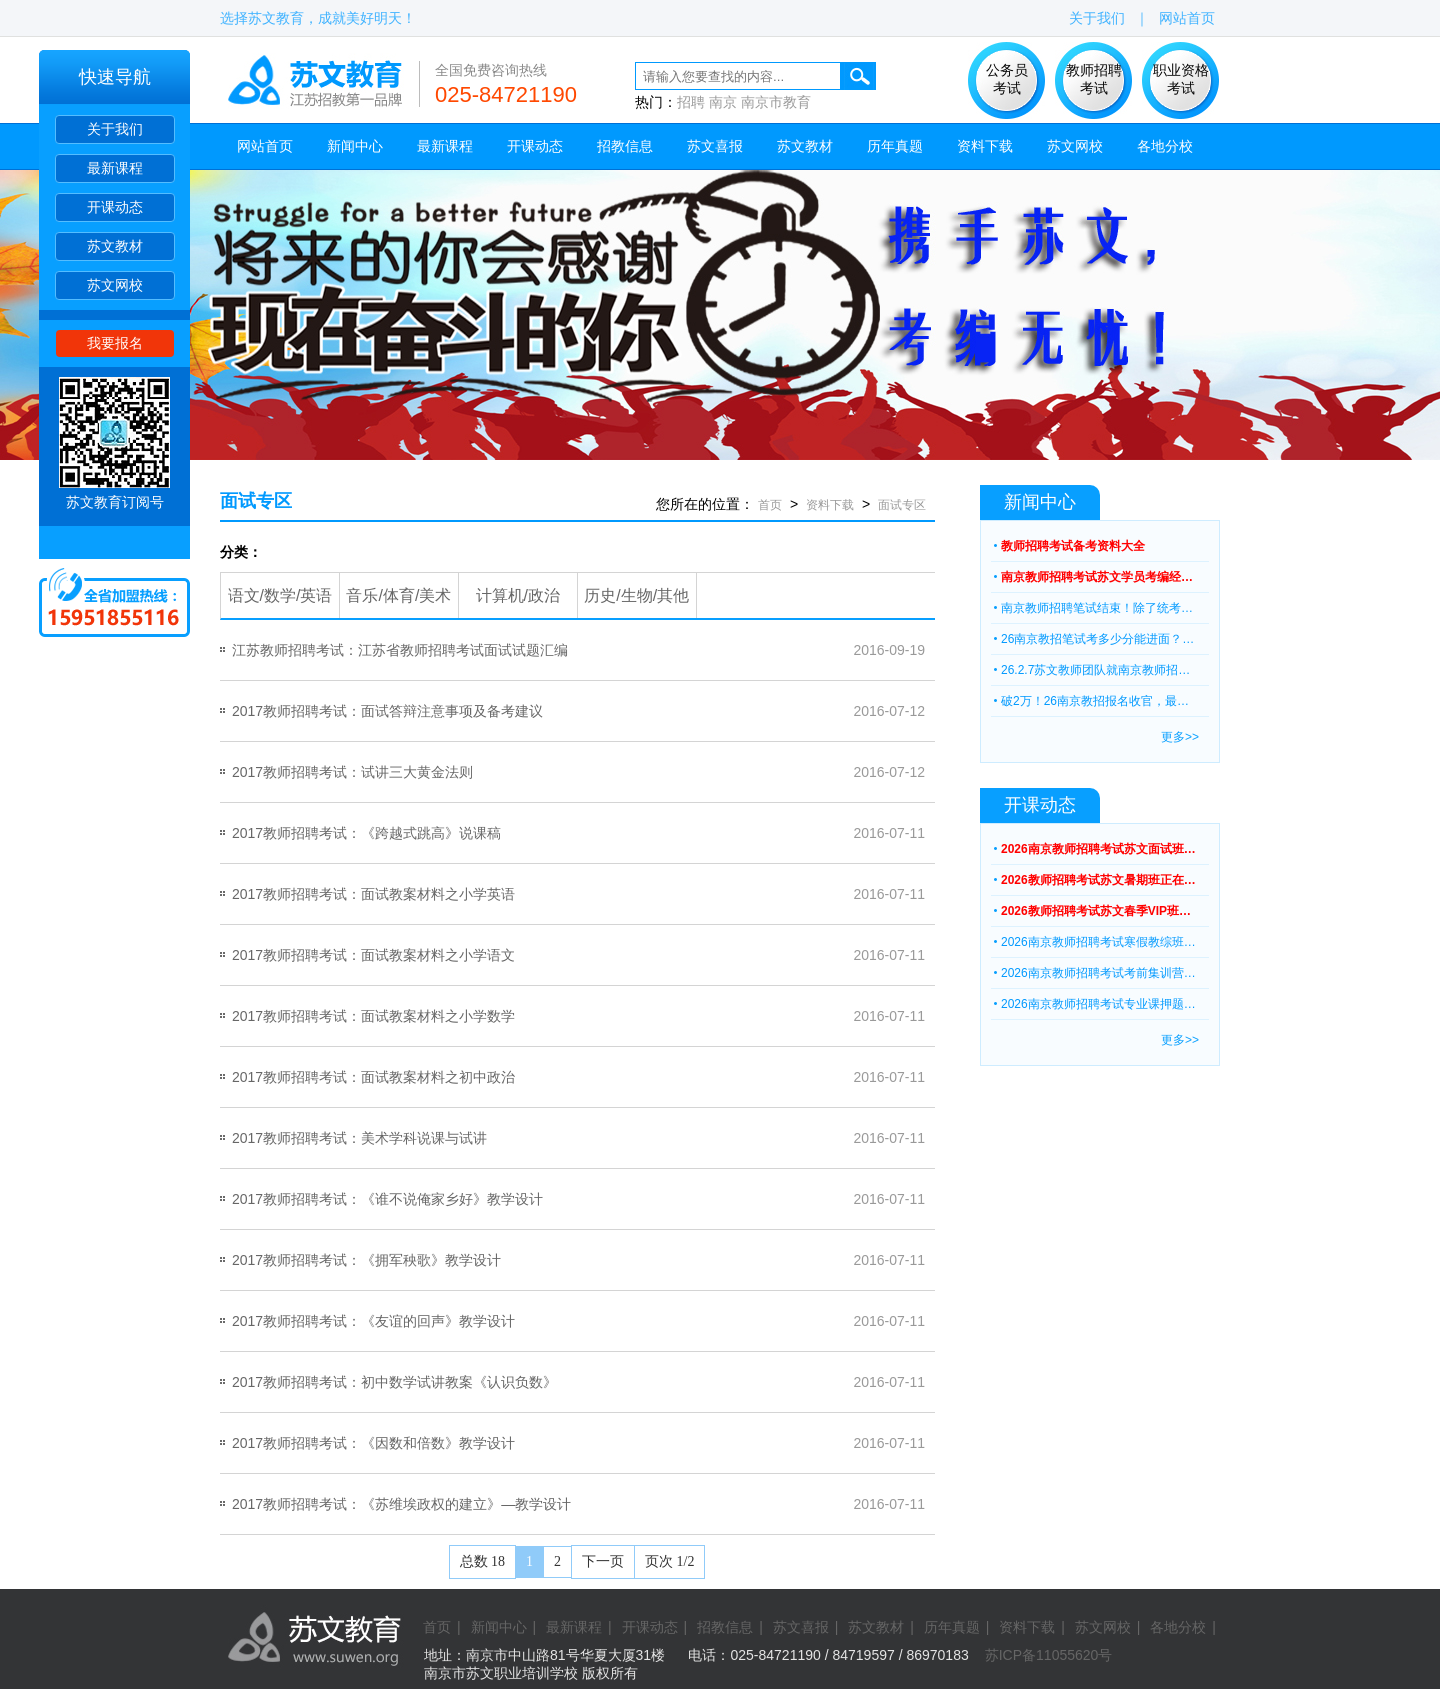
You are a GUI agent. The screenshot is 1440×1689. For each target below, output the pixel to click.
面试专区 (256, 501)
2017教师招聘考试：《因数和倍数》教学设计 (373, 1443)
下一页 (603, 1561)
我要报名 (115, 343)
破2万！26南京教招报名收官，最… (1095, 701)
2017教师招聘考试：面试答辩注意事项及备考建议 (387, 711)
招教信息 (625, 146)
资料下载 (985, 146)
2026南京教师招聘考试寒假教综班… (1098, 942)
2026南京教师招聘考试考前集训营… (1098, 973)
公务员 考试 (1007, 79)
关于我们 (115, 129)
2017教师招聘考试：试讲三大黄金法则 (352, 772)
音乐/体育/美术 (398, 595)
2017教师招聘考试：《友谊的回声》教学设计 (373, 1321)
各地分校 (1165, 146)
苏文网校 (115, 285)
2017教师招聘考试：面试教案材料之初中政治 (373, 1077)
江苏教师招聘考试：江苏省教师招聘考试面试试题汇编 (400, 650)
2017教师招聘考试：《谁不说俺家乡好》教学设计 (387, 1199)
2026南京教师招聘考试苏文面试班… (1098, 849)
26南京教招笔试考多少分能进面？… (1097, 639)
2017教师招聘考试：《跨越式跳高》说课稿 (366, 833)
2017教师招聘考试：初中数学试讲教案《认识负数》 (394, 1382)
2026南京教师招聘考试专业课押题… (1098, 1004)
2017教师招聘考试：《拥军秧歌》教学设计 (366, 1260)
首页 (770, 505)
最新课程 (115, 168)
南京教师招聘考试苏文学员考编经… (1097, 577)
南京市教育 (776, 102)
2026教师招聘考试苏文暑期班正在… (1098, 880)
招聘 (691, 102)
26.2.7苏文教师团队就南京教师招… (1095, 670)
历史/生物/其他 (636, 595)
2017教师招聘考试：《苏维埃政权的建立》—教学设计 (401, 1504)
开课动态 (115, 207)
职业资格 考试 (1181, 79)
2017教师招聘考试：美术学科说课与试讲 (359, 1138)
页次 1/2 (669, 1561)
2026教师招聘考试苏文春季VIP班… (1096, 911)
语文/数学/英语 (280, 595)
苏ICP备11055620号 (1049, 1655)
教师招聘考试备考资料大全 (1073, 546)
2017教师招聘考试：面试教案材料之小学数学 (373, 1016)
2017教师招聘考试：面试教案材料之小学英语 (373, 894)
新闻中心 (355, 146)
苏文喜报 (715, 146)
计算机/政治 (518, 595)
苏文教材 (115, 246)
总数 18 (483, 1561)
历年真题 (895, 146)
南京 (723, 102)
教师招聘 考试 (1094, 79)
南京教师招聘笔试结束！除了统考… (1097, 608)
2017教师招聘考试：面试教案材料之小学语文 (373, 955)
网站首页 (1187, 18)
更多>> (1180, 737)
